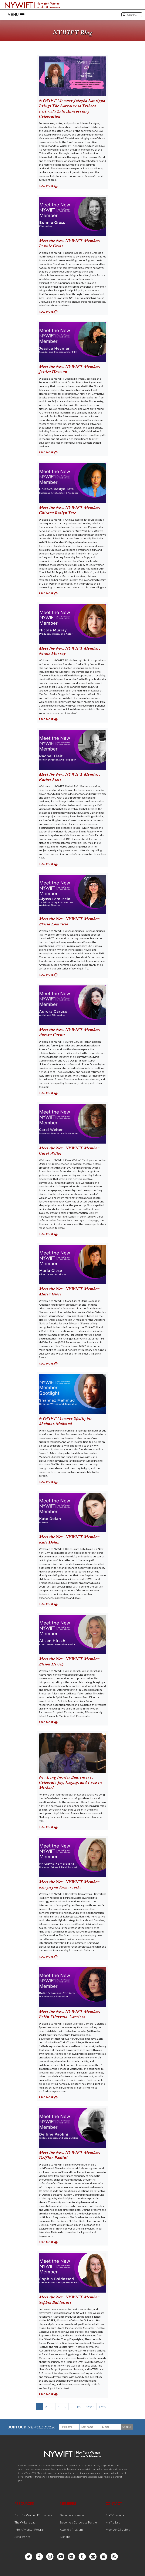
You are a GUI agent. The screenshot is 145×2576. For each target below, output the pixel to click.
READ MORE (46, 185)
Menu (16, 14)
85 (79, 2406)
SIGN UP (126, 2426)
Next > (89, 2406)
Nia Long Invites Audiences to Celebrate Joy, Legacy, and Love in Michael (70, 1783)
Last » (102, 2406)
